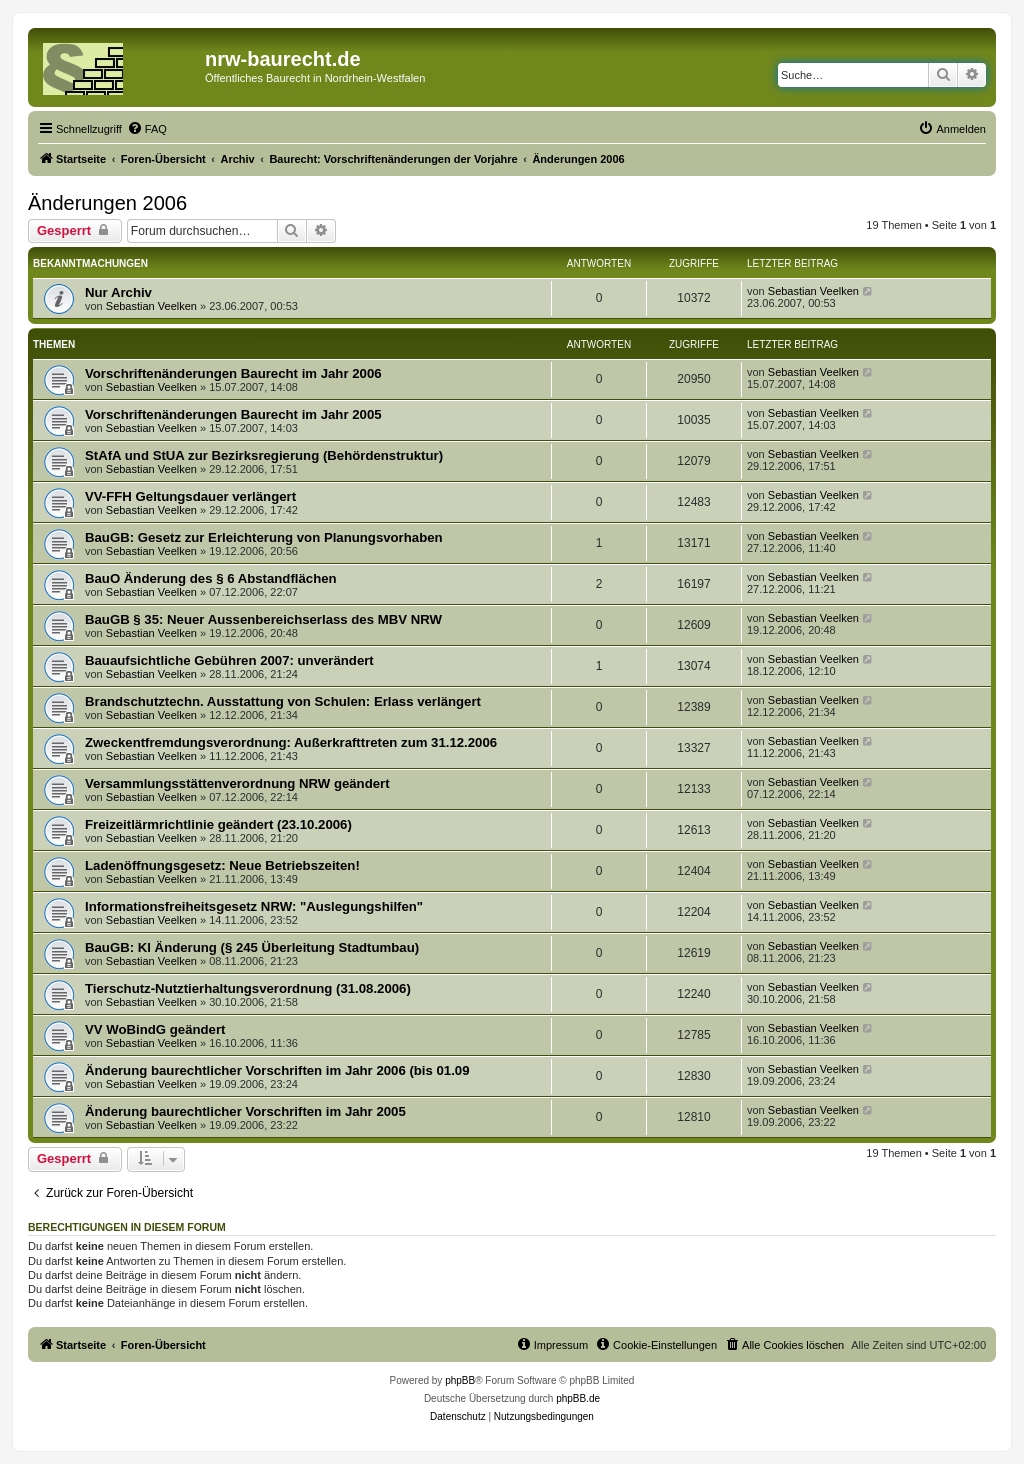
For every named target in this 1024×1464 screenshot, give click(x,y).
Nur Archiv (118, 292)
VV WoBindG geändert (155, 1029)
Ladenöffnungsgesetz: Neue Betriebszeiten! (222, 865)
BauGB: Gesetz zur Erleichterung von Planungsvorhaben (264, 537)
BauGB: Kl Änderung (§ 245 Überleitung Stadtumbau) (252, 947)
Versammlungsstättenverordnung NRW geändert (237, 783)
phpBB (460, 1380)
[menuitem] (147, 129)
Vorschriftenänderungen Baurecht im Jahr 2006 (233, 373)
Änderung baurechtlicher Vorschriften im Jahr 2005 (245, 1111)
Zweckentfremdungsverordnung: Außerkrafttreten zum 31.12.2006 (291, 742)
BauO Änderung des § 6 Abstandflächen (211, 578)
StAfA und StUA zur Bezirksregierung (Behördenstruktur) (264, 455)
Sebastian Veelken (151, 306)
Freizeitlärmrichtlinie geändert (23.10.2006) (218, 824)
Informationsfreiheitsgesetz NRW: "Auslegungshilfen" (254, 906)
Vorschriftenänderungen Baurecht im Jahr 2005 (233, 414)
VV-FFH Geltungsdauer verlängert (190, 496)
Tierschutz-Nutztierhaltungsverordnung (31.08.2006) (248, 988)
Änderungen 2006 (107, 203)
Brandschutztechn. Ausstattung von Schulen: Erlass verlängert (283, 701)
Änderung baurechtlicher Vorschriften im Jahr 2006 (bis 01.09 (277, 1070)
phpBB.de (578, 1398)
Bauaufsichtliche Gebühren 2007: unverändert (229, 660)
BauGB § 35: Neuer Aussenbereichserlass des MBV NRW (263, 619)
